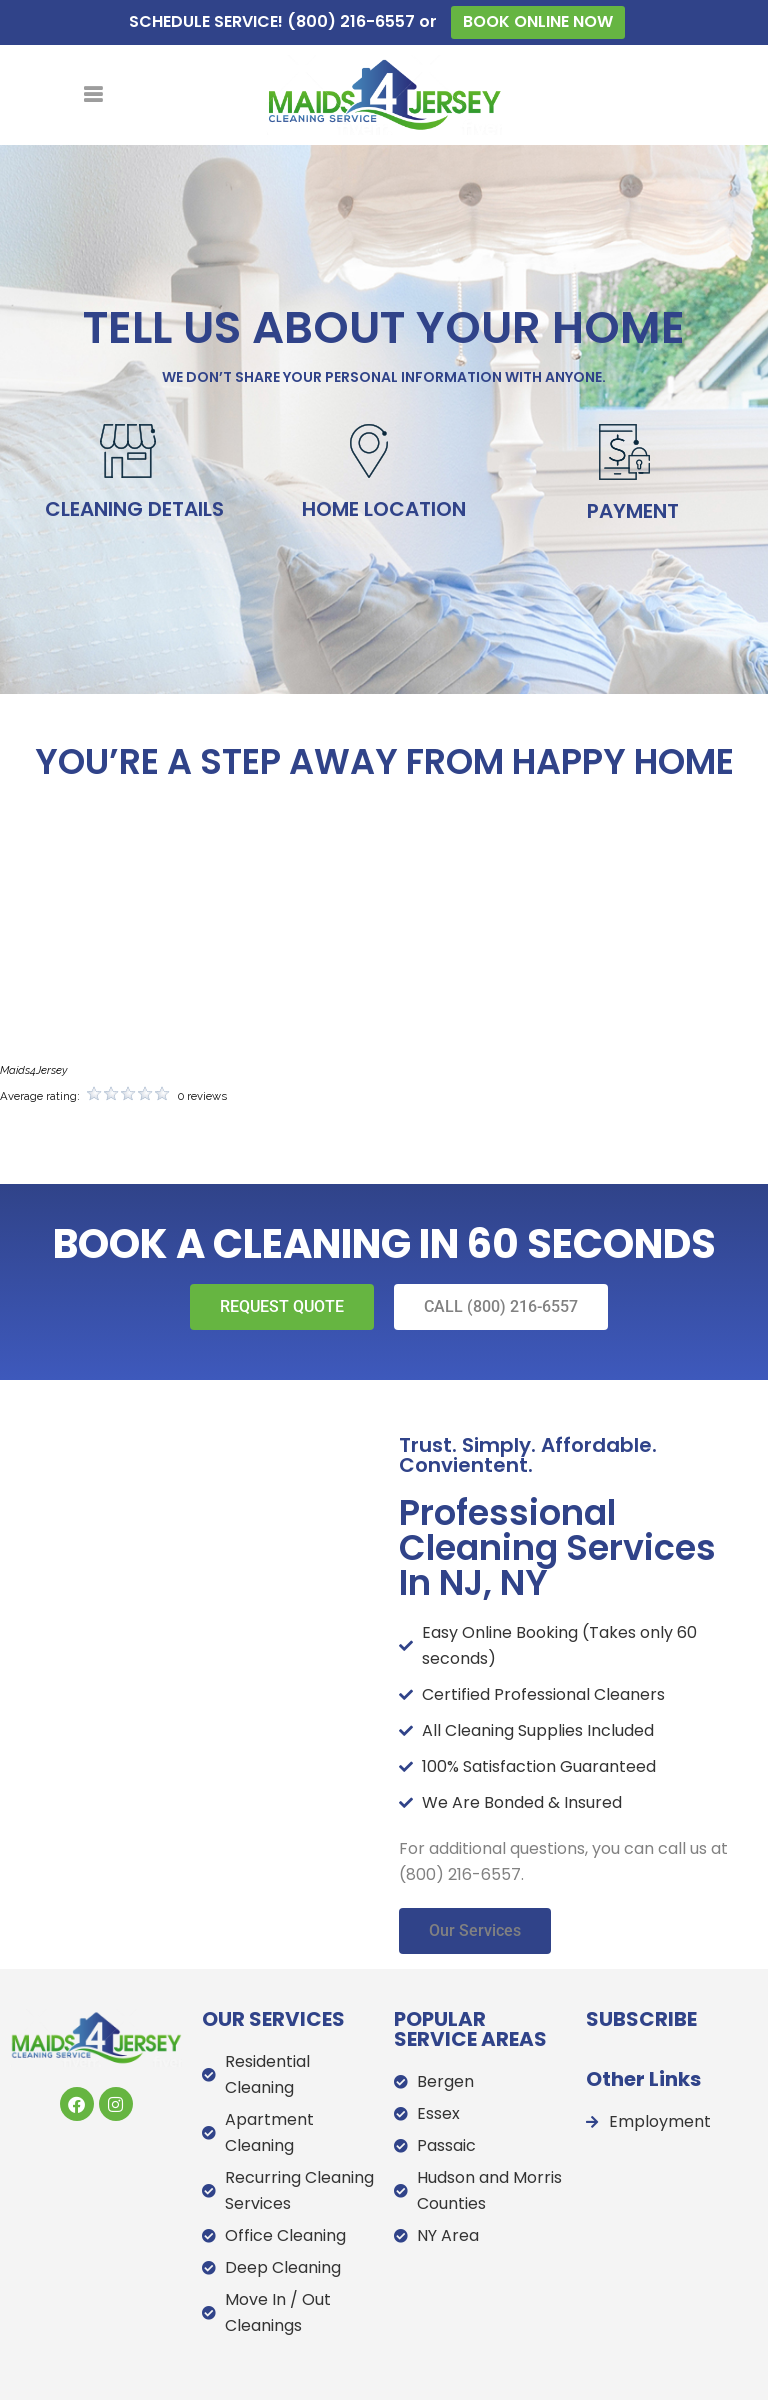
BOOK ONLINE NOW (538, 21)
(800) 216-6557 (351, 21)
